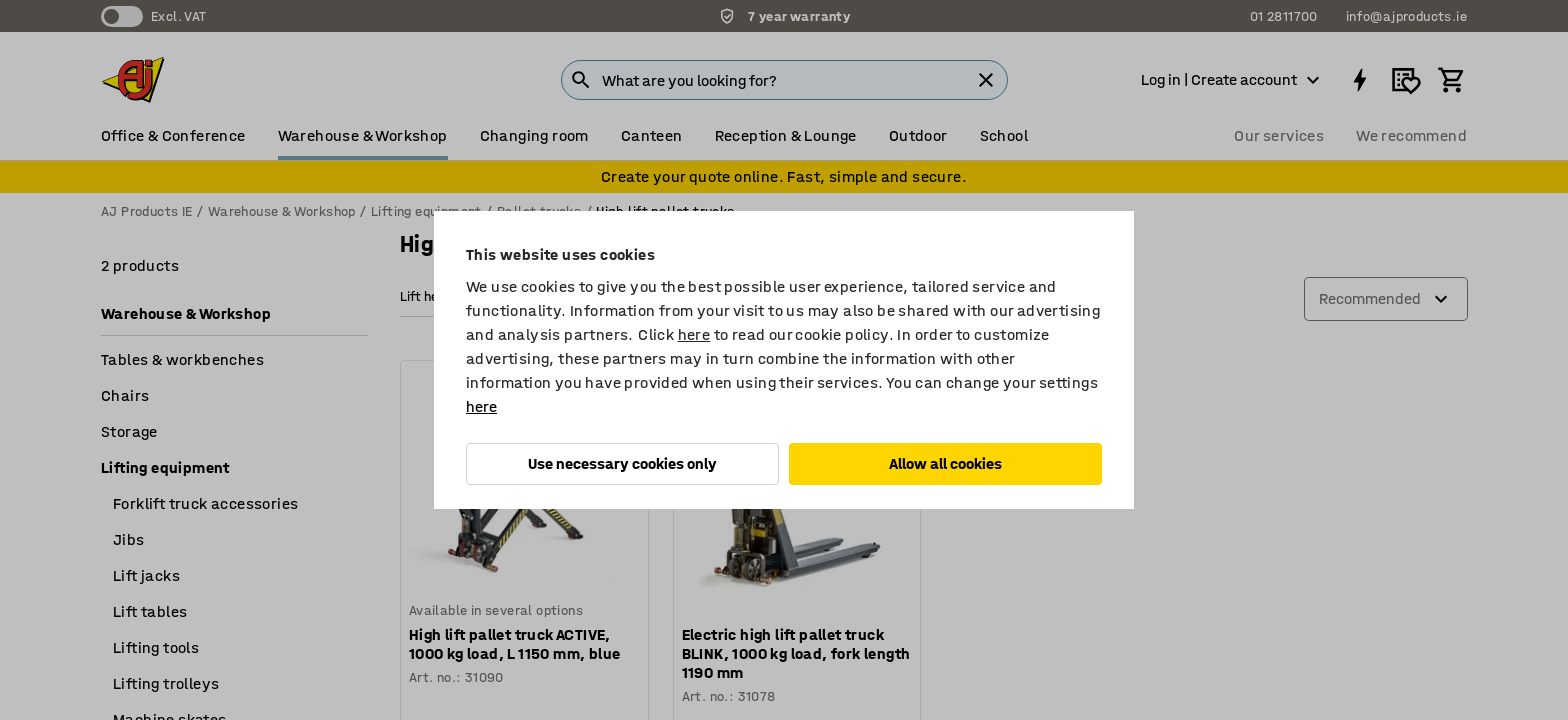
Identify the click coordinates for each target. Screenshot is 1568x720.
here (694, 334)
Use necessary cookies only (622, 463)
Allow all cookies (945, 463)
